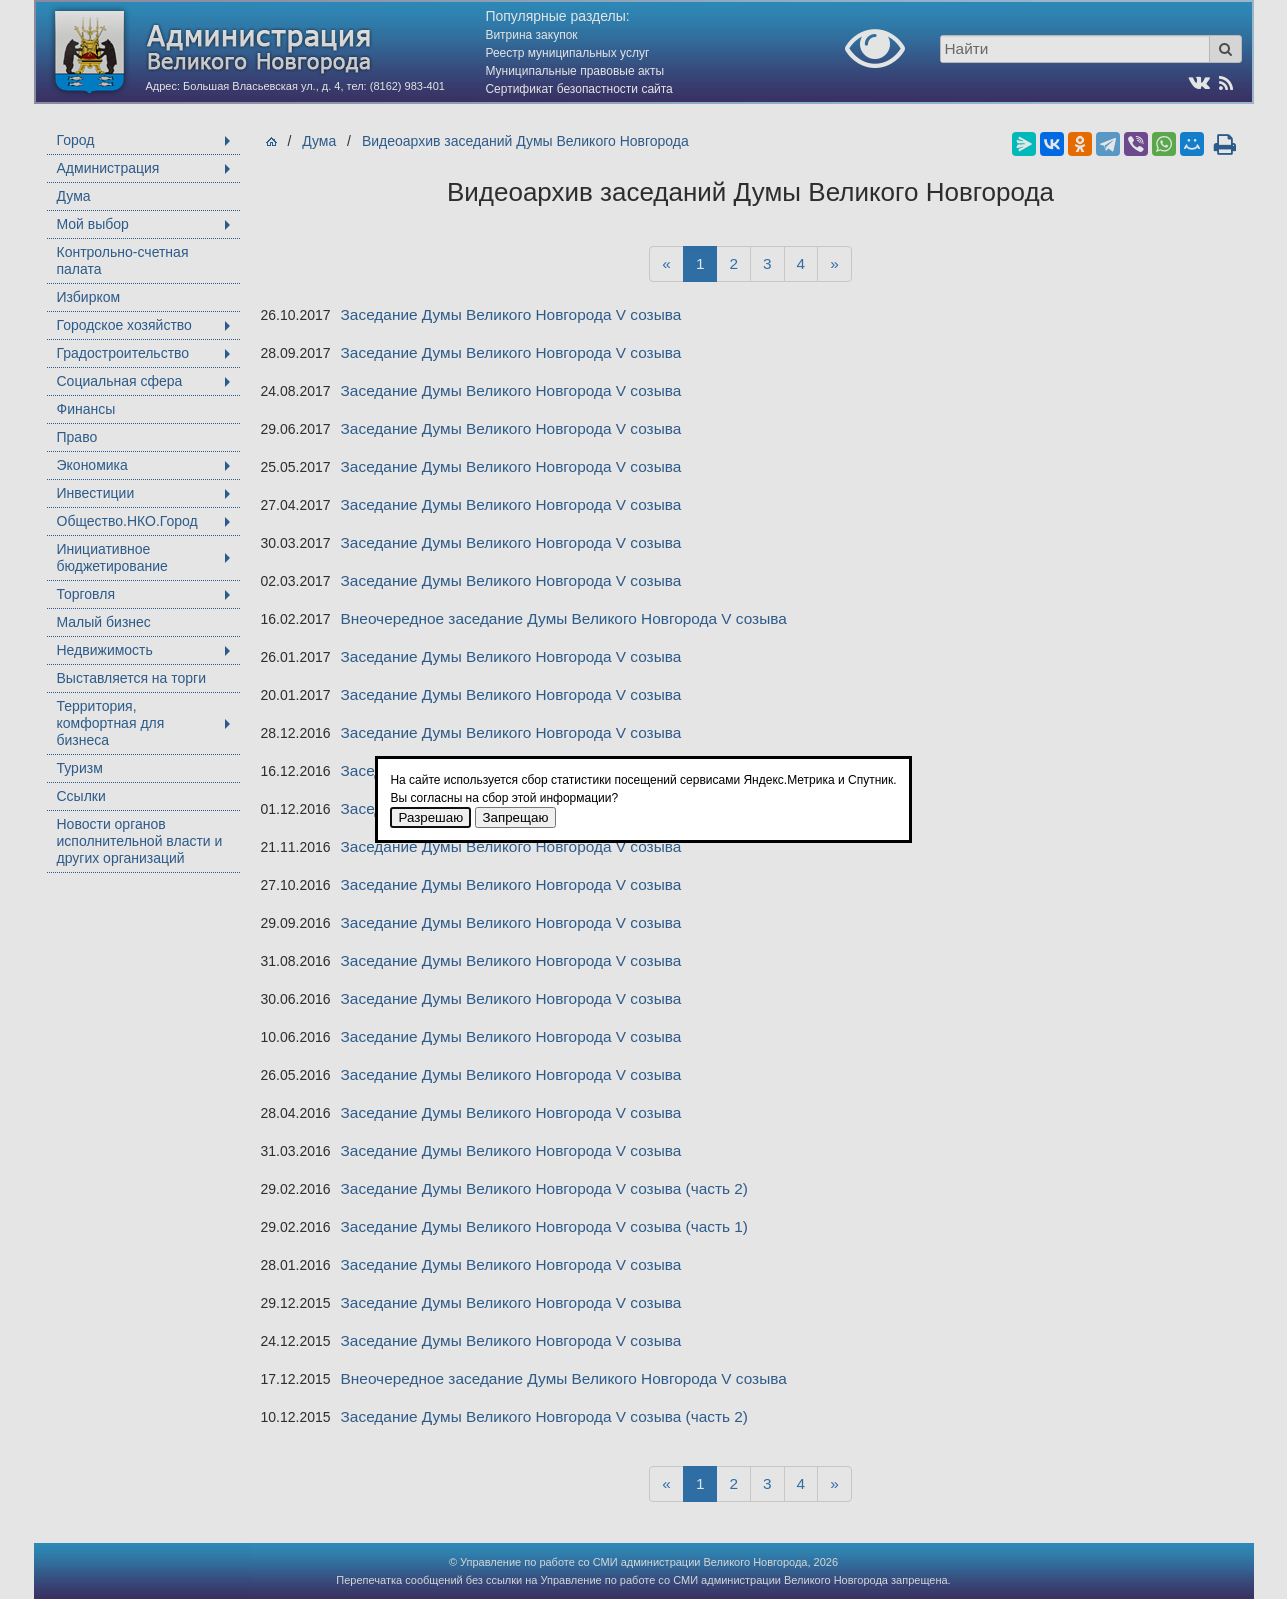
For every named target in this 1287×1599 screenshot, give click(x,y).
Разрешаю (430, 817)
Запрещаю (516, 817)
